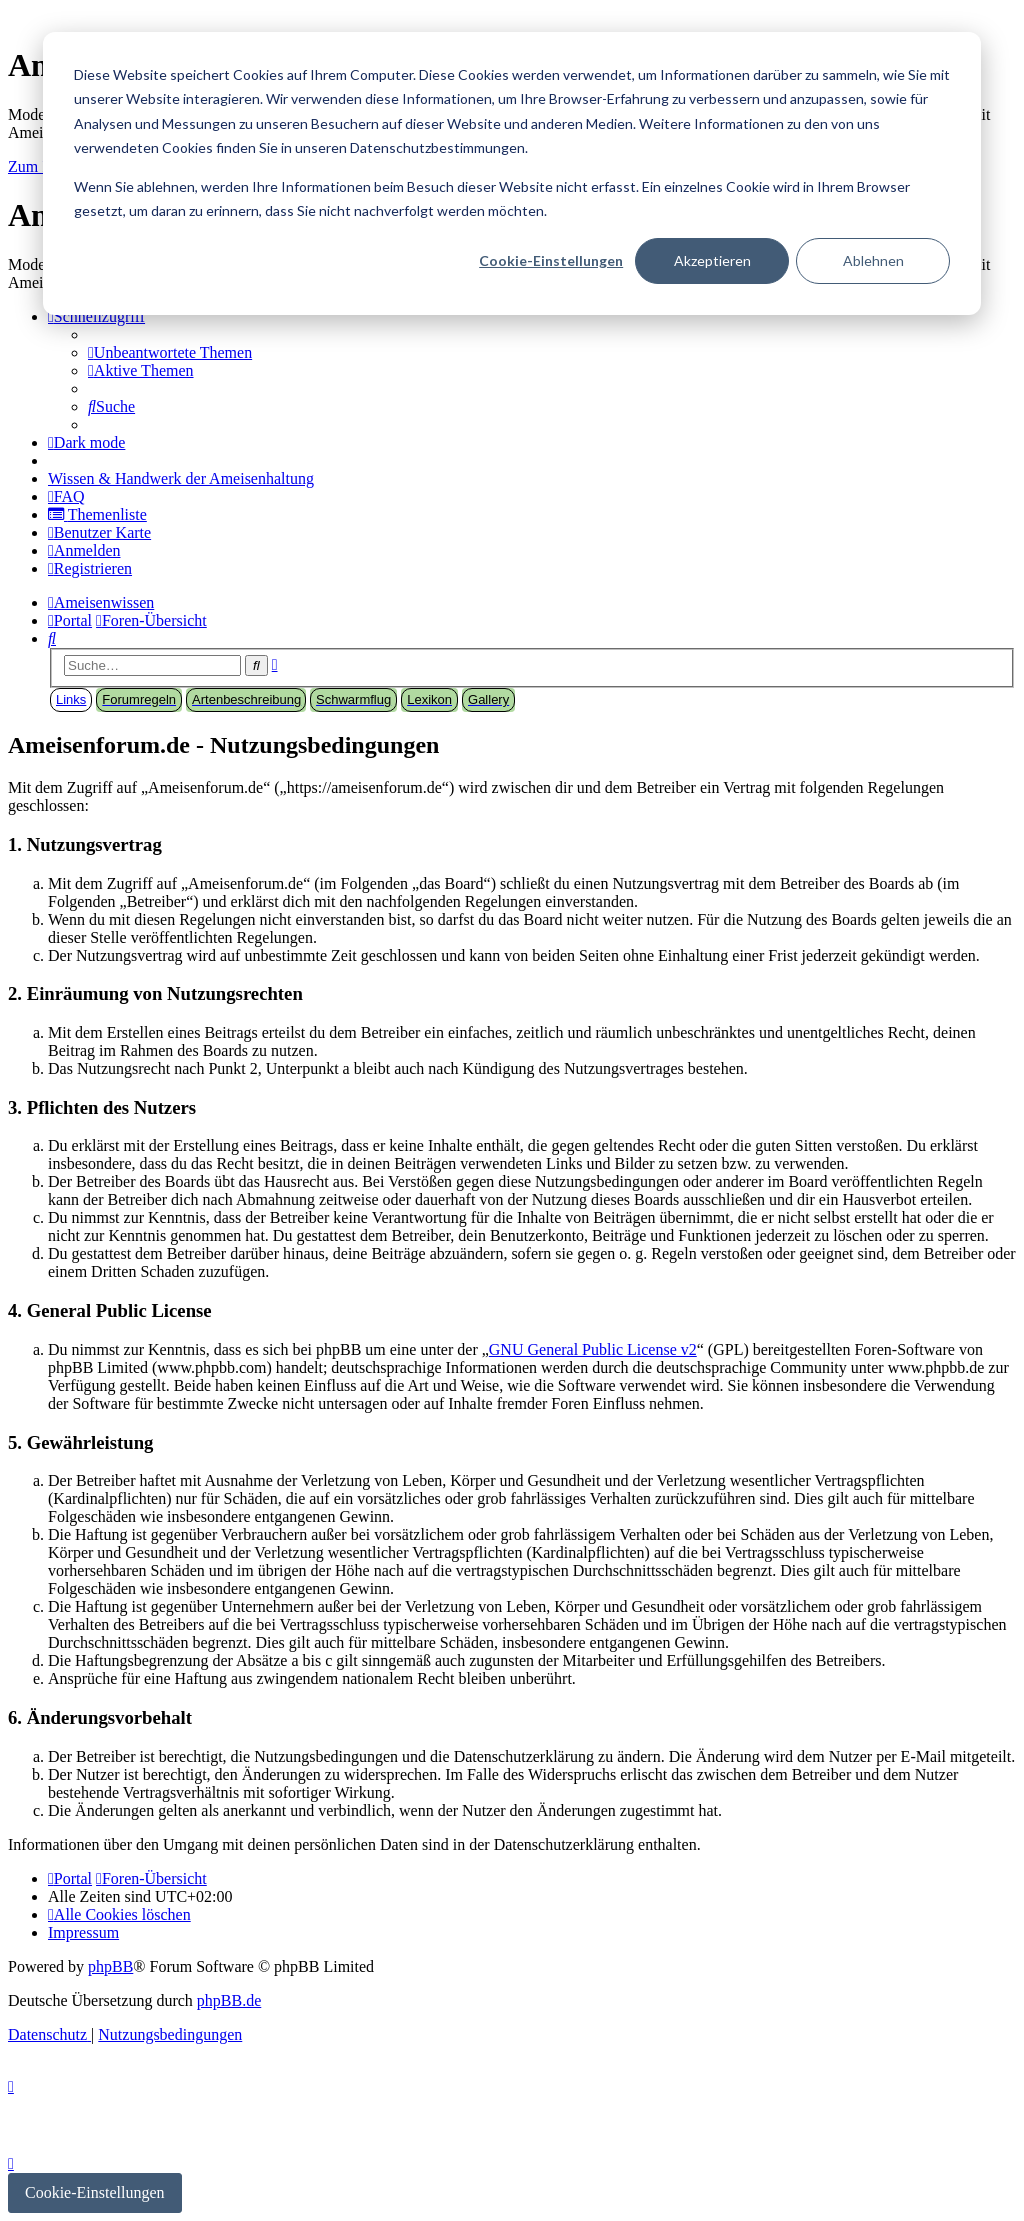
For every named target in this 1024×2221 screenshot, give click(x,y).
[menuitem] (170, 352)
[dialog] (512, 173)
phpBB (110, 1966)
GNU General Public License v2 (593, 1349)
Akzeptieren (712, 260)
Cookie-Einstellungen (551, 260)
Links (71, 699)
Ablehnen (873, 260)
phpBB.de (229, 2000)
